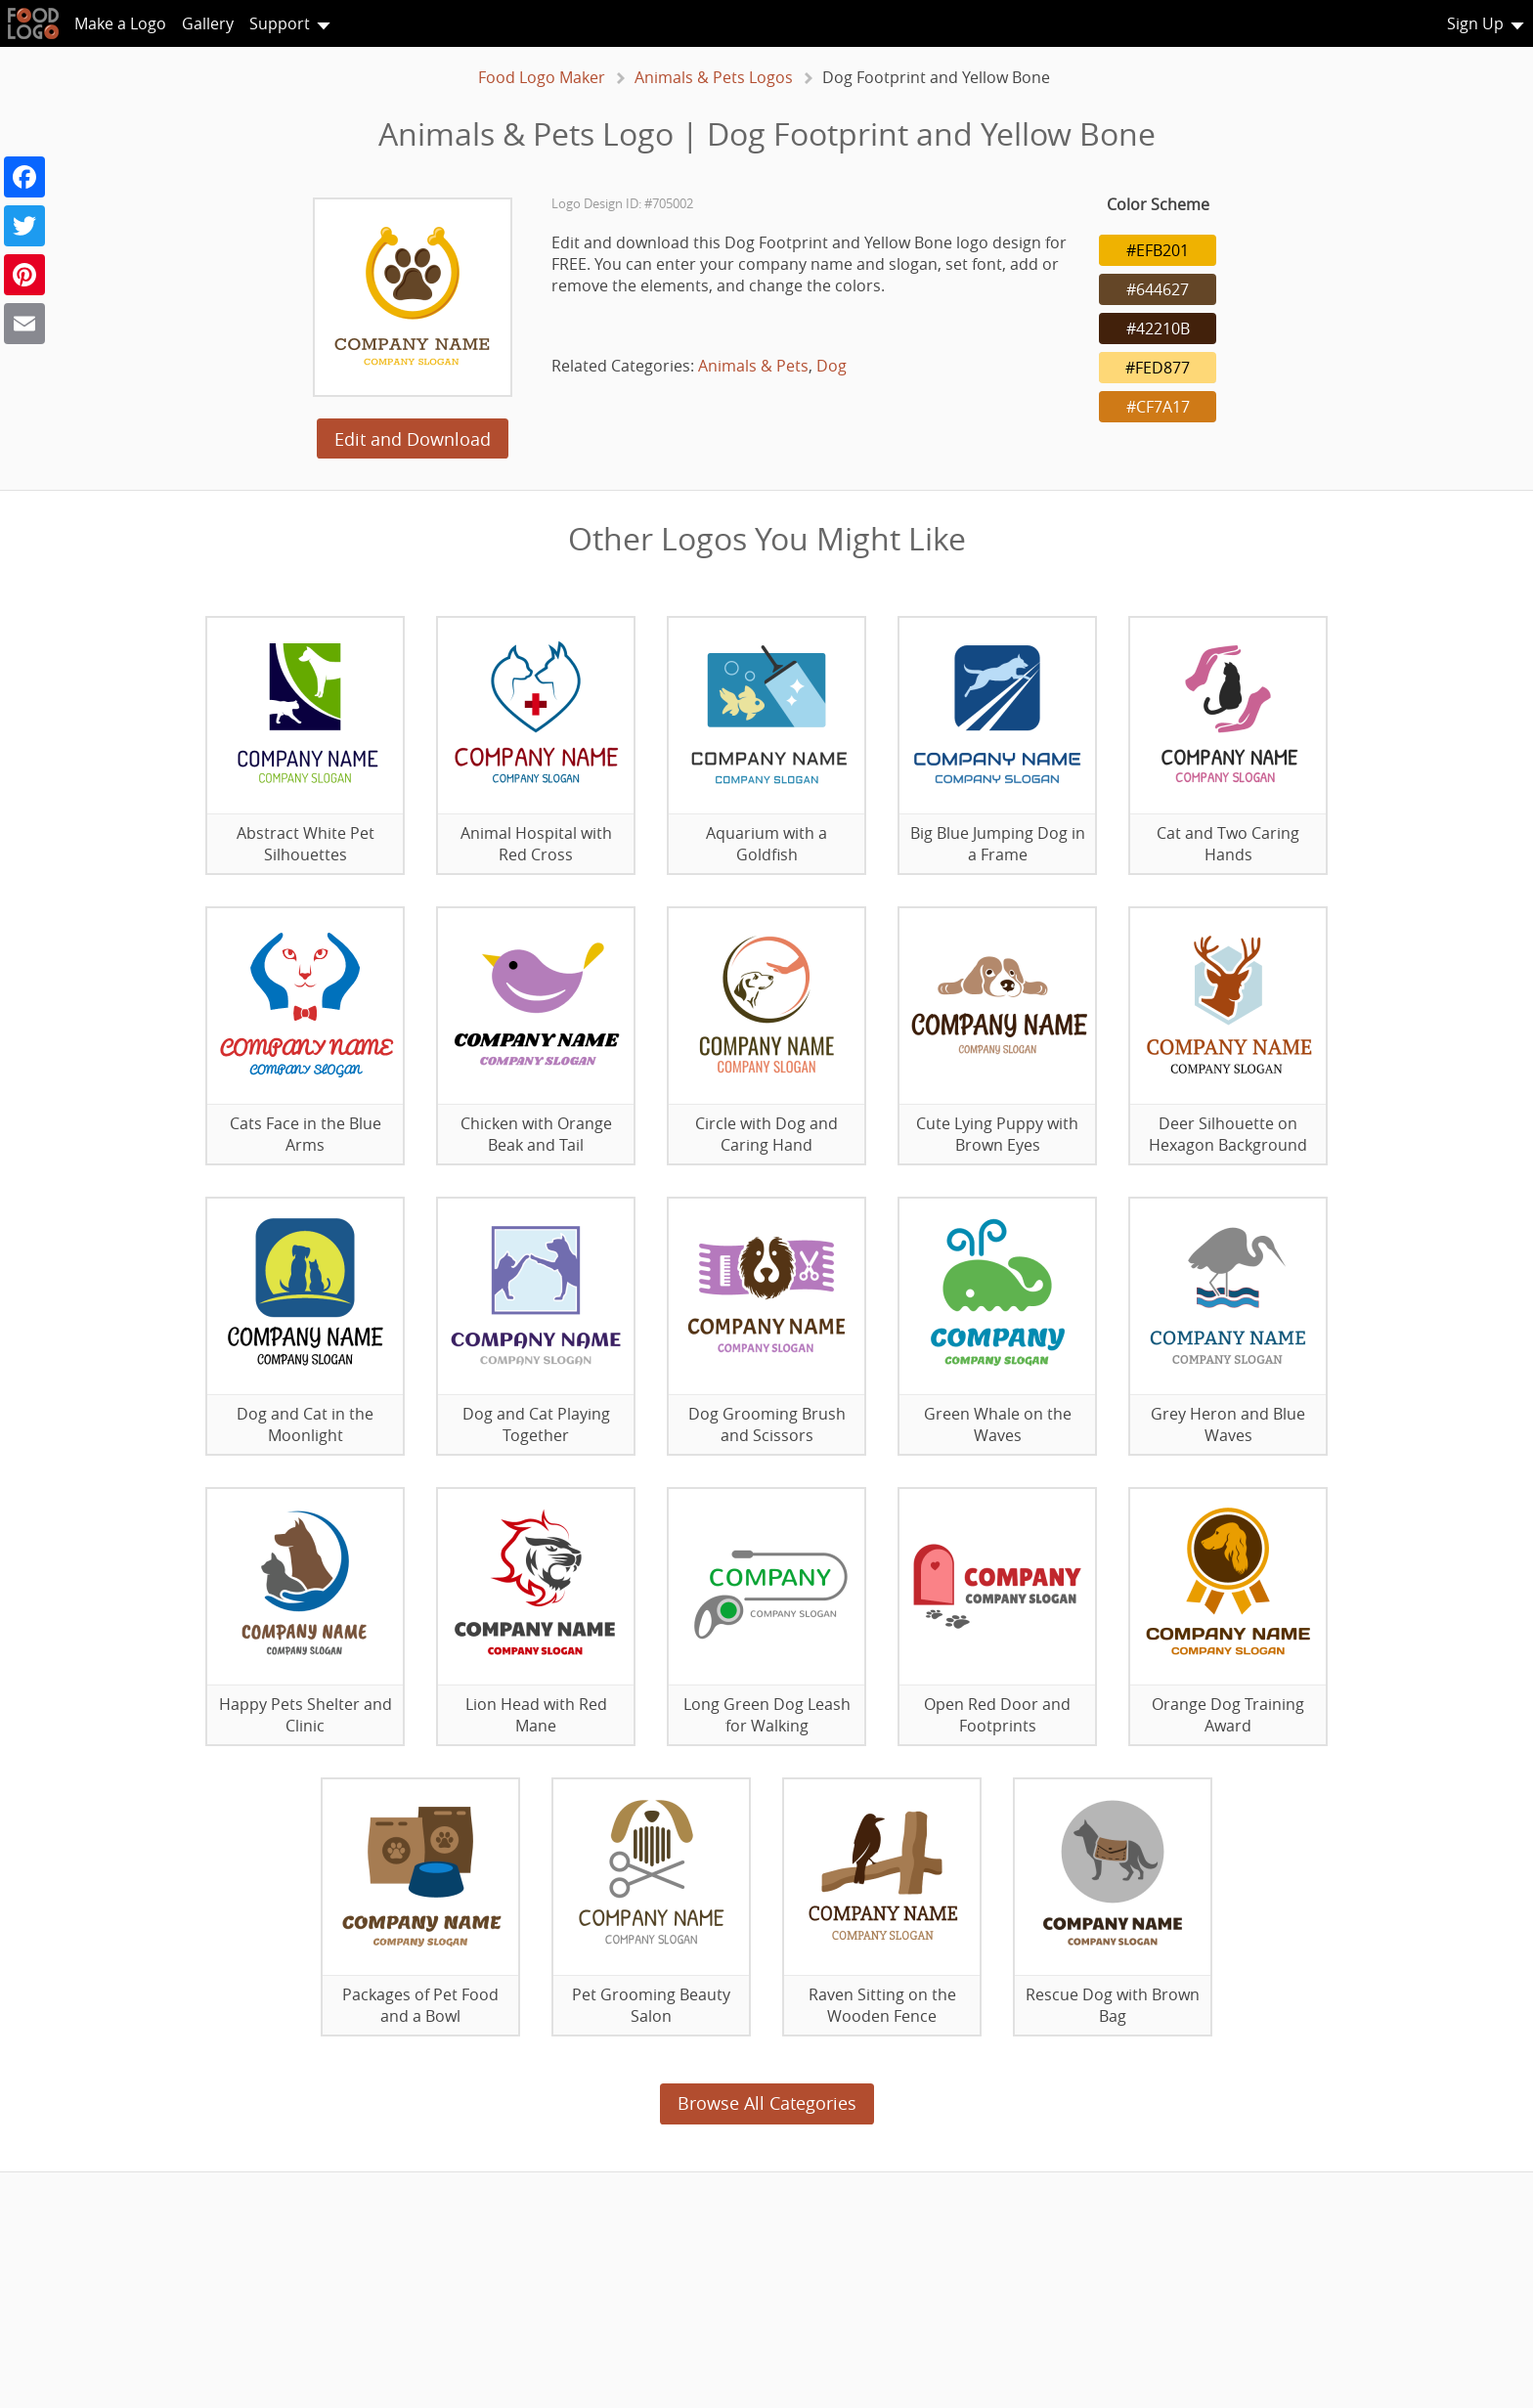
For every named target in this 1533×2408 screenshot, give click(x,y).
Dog (831, 365)
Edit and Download (412, 439)
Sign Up (1475, 23)
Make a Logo (120, 23)
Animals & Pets (753, 365)
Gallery (208, 23)
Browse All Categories (767, 2103)
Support (279, 23)
